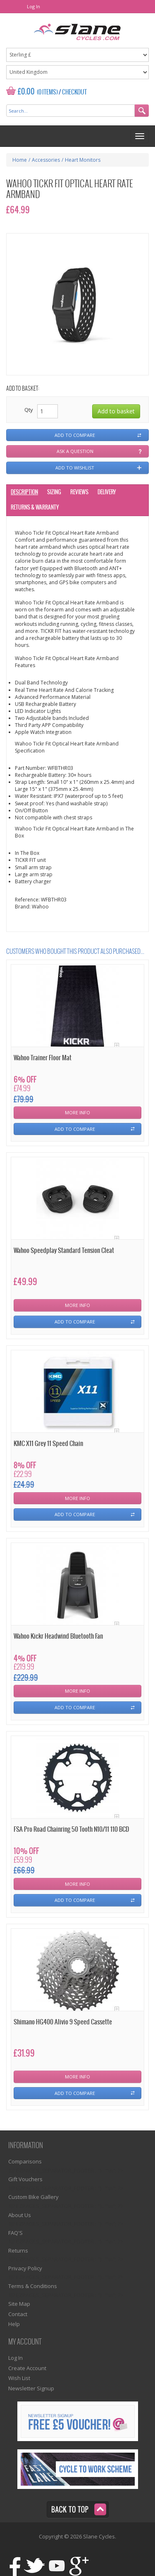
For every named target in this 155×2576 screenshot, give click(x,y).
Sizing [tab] (54, 492)
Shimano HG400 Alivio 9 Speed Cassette (63, 2022)
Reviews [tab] (79, 492)
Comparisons (25, 2161)
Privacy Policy (25, 2268)
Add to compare (75, 435)
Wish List (19, 2378)
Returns (18, 2250)
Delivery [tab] (107, 492)
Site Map (19, 2303)
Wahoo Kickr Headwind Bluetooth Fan (58, 1636)
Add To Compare (75, 1129)
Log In (33, 6)
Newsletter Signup (31, 2388)
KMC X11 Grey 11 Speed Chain (48, 1443)
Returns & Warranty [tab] (35, 508)
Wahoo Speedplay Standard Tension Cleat (64, 1250)
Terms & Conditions (32, 2286)
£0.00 (26, 91)
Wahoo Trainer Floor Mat (43, 1058)
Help (14, 2324)
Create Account (27, 2368)
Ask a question (75, 451)
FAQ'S (15, 2232)
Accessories (46, 159)
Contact (17, 2314)
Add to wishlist (74, 468)
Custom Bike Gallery (33, 2197)
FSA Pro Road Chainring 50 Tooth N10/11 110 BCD (71, 1829)
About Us (19, 2215)
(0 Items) (47, 92)
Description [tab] (24, 492)
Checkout (74, 92)
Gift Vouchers (25, 2179)
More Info (77, 1112)
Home (19, 159)
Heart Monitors (82, 159)
